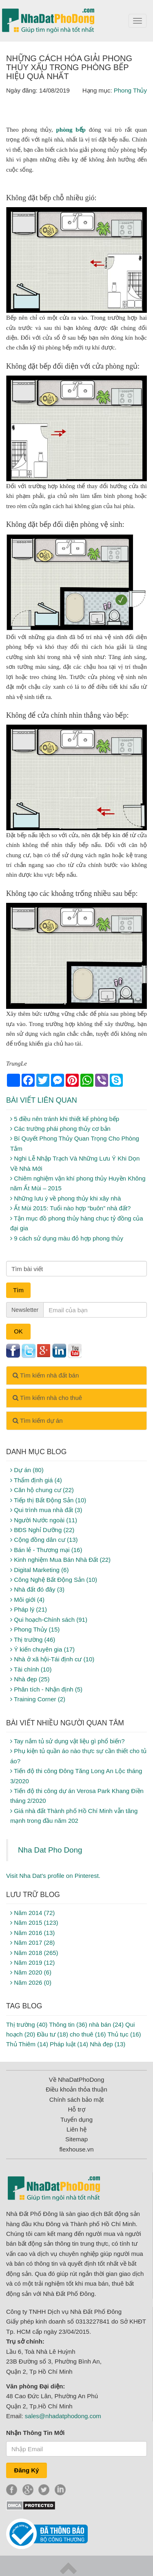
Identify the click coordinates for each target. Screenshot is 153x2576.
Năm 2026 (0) (30, 1982)
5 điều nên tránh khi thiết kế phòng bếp (64, 1118)
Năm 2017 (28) (32, 1942)
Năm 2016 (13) (32, 1932)
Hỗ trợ (76, 2109)
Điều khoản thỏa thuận (76, 2089)
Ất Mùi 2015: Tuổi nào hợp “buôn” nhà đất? (70, 1208)
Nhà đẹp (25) (29, 1679)
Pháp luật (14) (69, 2044)
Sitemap (76, 2139)
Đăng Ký (26, 2470)
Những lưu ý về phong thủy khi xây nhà (65, 1198)
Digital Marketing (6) (39, 1569)
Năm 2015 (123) (34, 1922)
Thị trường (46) (32, 1639)
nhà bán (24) (106, 2024)
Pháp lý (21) (28, 1609)
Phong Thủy (130, 90)
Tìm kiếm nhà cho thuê (47, 1397)
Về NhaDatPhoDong (76, 2079)
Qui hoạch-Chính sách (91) (48, 1619)
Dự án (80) (27, 1469)
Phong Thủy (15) (35, 1629)
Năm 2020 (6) (30, 1972)
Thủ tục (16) (124, 2034)
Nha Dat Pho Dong (50, 1850)
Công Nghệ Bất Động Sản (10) (53, 1579)
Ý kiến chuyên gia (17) (42, 1649)
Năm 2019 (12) (32, 1962)
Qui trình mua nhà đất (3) (46, 1509)
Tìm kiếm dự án (38, 1420)
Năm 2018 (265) (34, 1952)
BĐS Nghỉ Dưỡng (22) (42, 1529)
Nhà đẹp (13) (107, 2044)
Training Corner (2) (37, 1699)
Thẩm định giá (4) (36, 1480)
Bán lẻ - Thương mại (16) (46, 1549)
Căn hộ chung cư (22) (42, 1489)
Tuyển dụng (76, 2119)
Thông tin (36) (68, 2024)
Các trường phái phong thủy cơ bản (60, 1128)
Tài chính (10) (30, 1669)
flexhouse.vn (76, 2149)
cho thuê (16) (88, 2034)
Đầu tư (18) (52, 2034)
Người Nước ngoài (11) (43, 1520)
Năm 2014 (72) (32, 1912)
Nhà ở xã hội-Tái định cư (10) (52, 1659)
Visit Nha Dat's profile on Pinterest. (53, 1875)
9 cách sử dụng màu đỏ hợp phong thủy (66, 1238)
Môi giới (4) (27, 1599)
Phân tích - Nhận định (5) (46, 1689)
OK (18, 1331)
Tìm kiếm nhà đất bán (46, 1375)
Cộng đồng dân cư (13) (44, 1539)
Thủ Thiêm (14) (27, 2044)
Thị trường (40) (26, 2024)
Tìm (18, 1290)
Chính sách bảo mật (76, 2099)
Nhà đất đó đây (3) (37, 1589)
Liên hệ (76, 2129)
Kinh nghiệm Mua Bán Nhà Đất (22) (60, 1559)
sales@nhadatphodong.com (63, 2415)
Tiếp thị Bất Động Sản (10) (48, 1500)
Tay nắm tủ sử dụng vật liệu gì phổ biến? (67, 1741)
